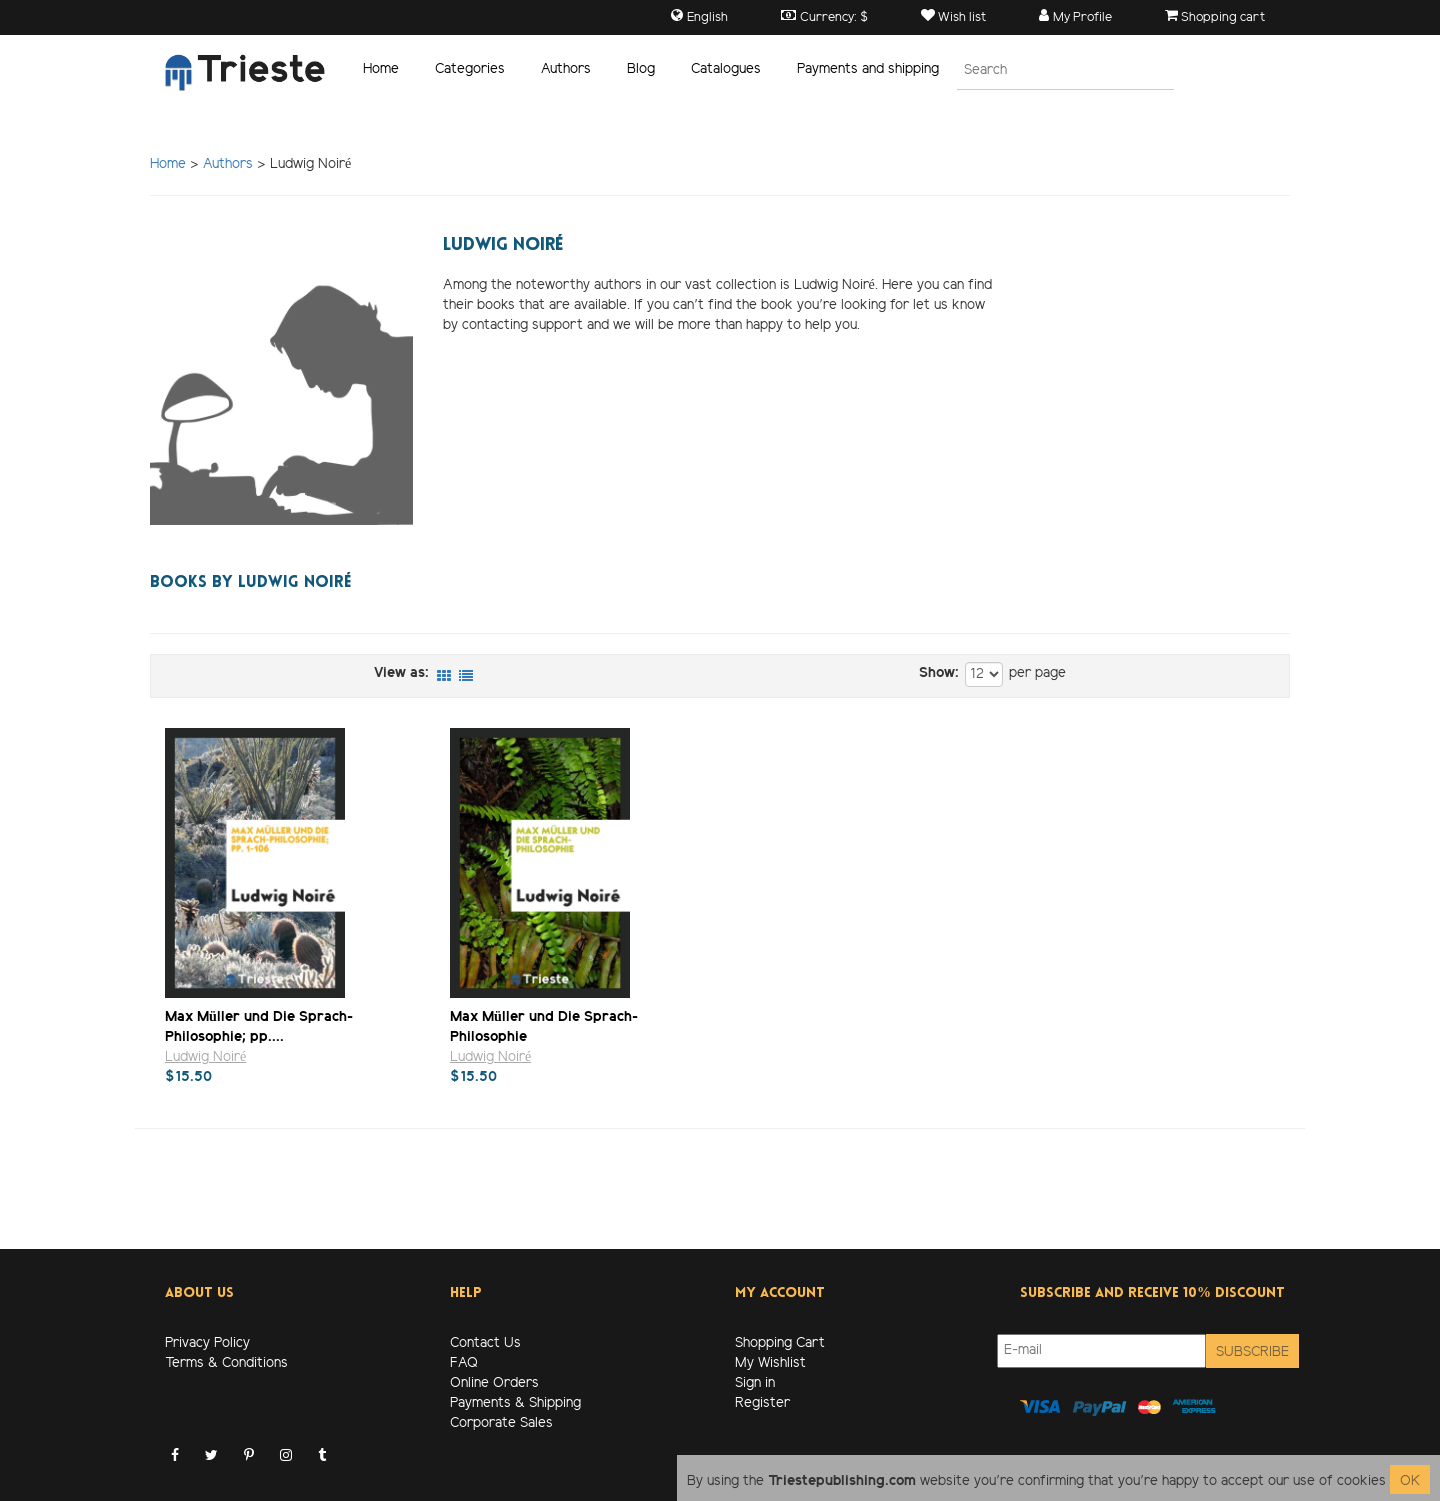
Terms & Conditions (226, 1363)
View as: (401, 673)
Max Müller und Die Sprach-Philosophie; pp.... (259, 1026)
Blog (641, 69)
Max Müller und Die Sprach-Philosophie (544, 1026)
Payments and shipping (868, 69)
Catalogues (726, 69)
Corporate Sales (501, 1423)
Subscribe (1252, 1352)
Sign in (755, 1383)
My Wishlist (770, 1363)
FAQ (464, 1363)
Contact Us (485, 1343)
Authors (566, 69)
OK (1410, 1481)
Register (762, 1403)
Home (381, 69)
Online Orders (494, 1383)
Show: (939, 673)
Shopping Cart (780, 1343)
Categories (470, 69)
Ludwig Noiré (205, 1057)
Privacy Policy (207, 1343)
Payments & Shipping (515, 1403)
